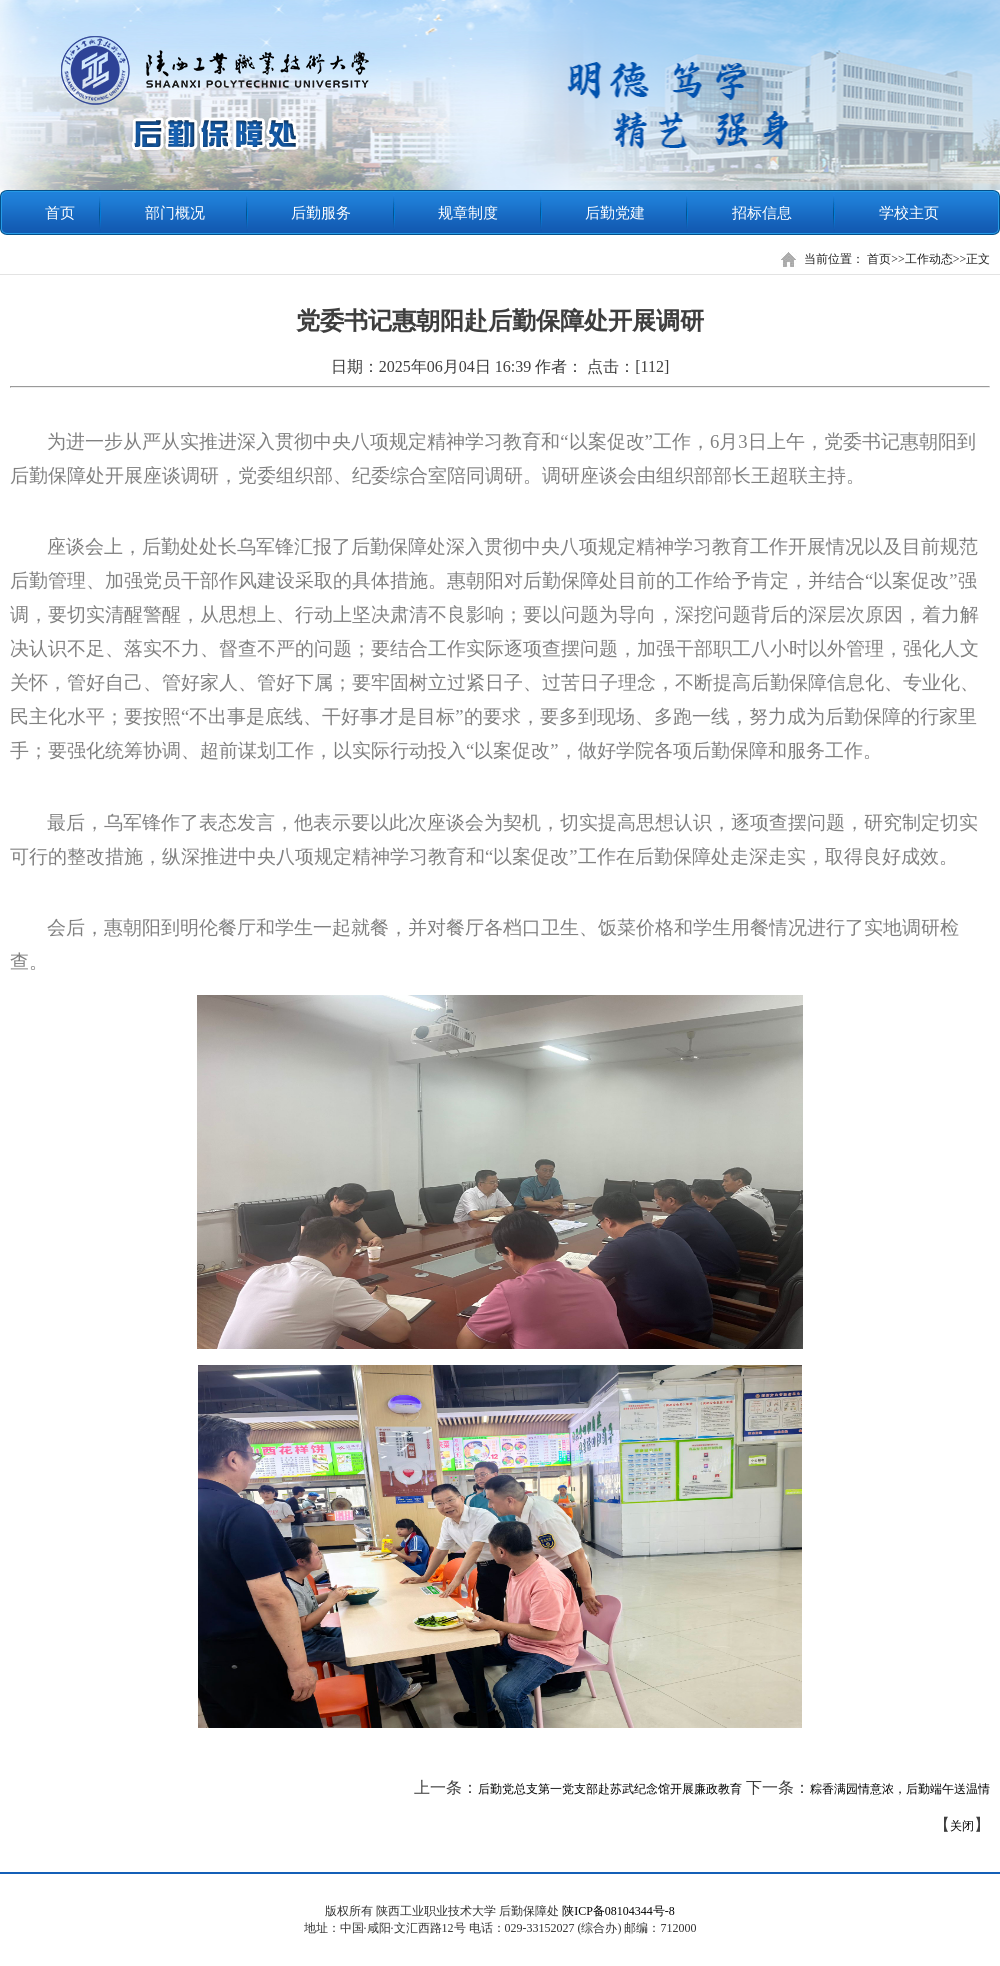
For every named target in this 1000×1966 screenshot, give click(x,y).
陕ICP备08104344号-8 (618, 1911)
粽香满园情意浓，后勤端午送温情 (900, 1789)
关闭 (962, 1826)
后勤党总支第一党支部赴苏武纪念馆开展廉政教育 (610, 1789)
